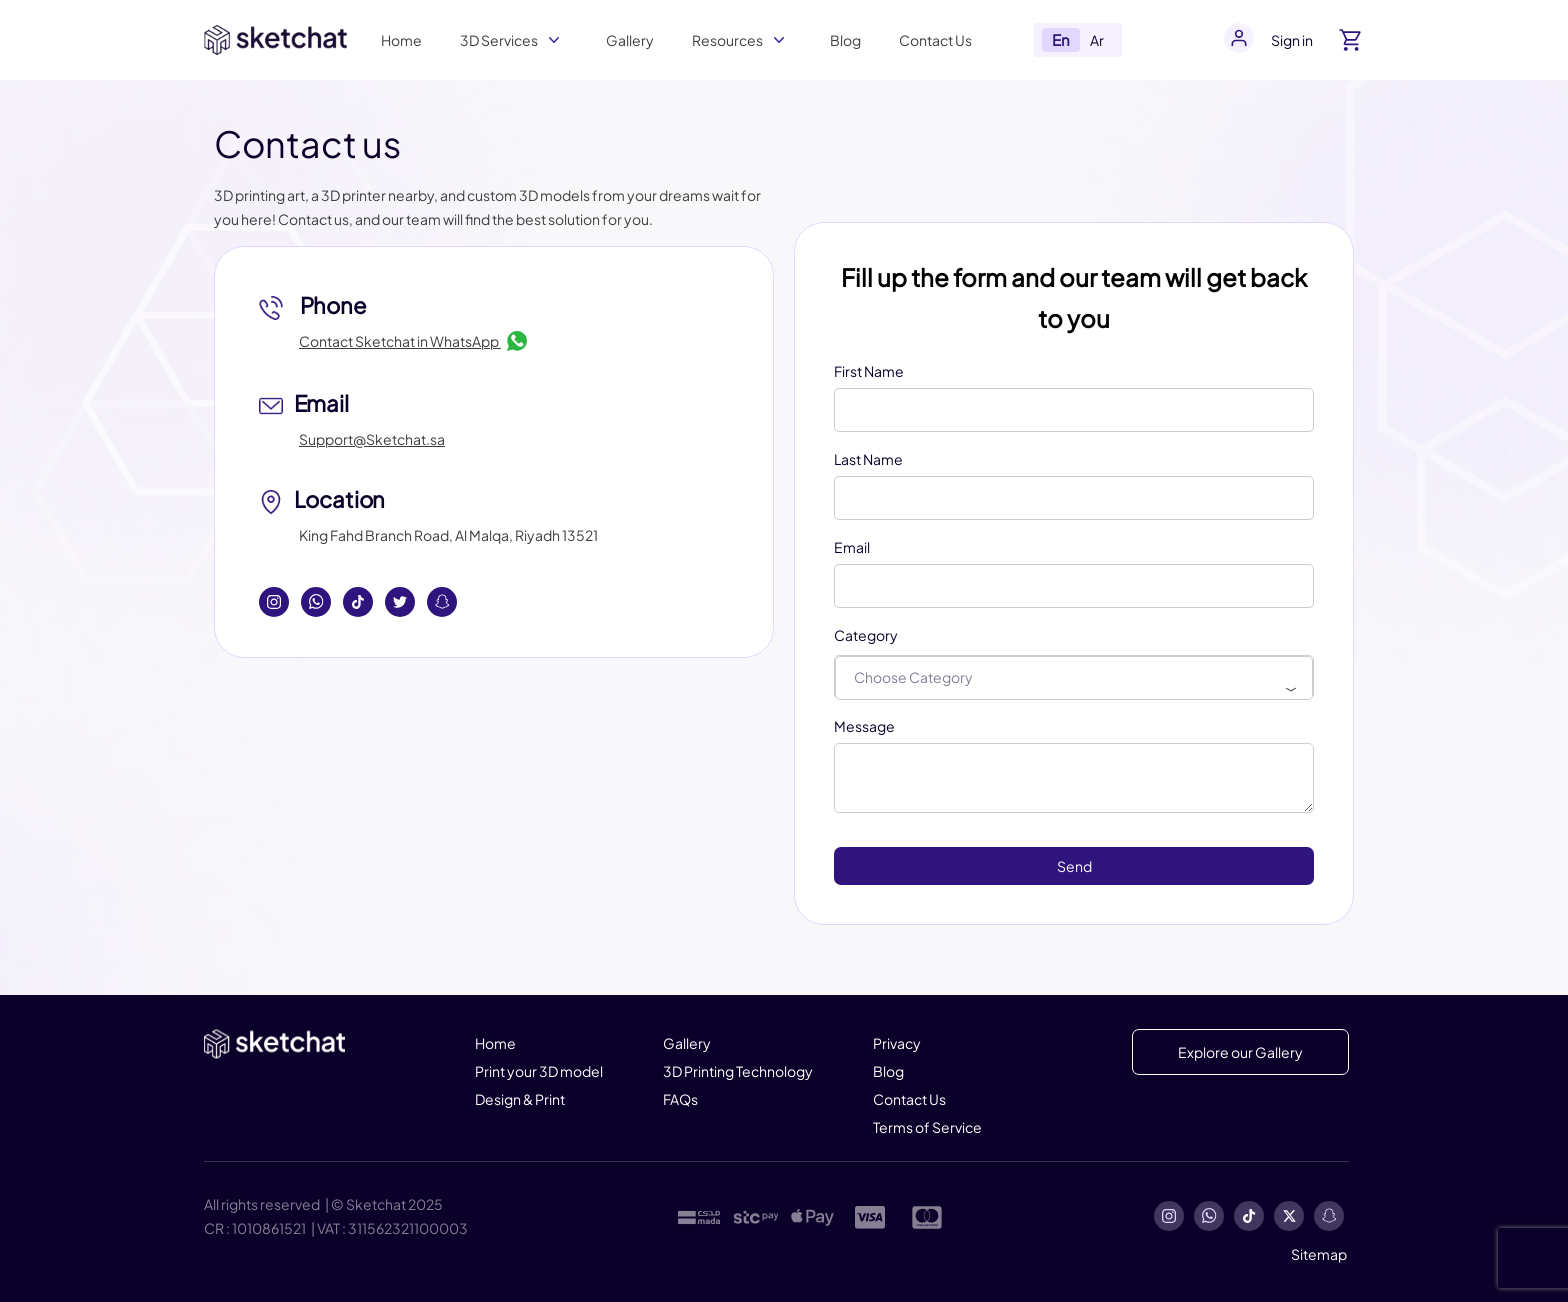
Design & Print (520, 1099)
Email (852, 547)
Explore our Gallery (1240, 1052)
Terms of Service (927, 1127)
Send (1074, 866)
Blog (845, 40)
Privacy (897, 1043)
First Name (869, 371)
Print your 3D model (539, 1071)
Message (864, 726)
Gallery (630, 40)
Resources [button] (727, 40)
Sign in (1292, 40)
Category (866, 635)
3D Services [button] (499, 40)
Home (401, 40)
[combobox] (1074, 678)
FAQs (680, 1099)
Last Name (868, 459)
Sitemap (1319, 1254)
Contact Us (935, 40)
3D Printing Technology (738, 1071)
